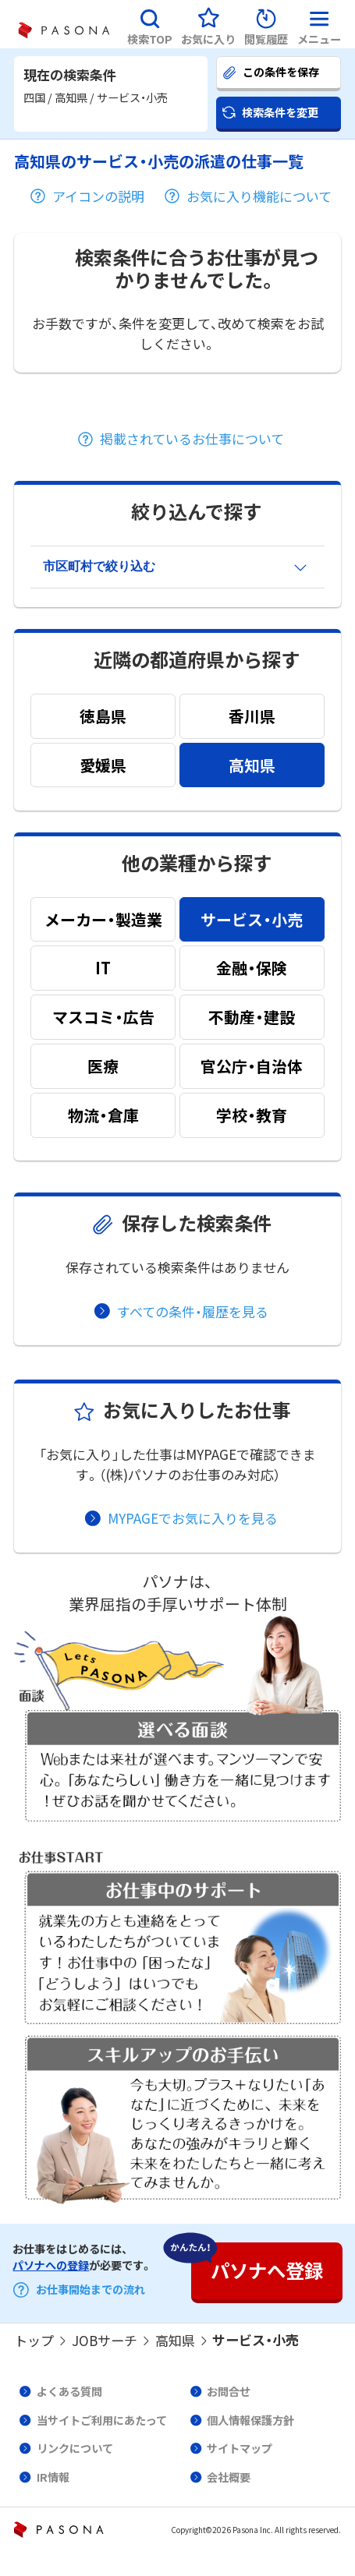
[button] (149, 24)
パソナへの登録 (50, 2265)
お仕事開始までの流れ (90, 2289)
